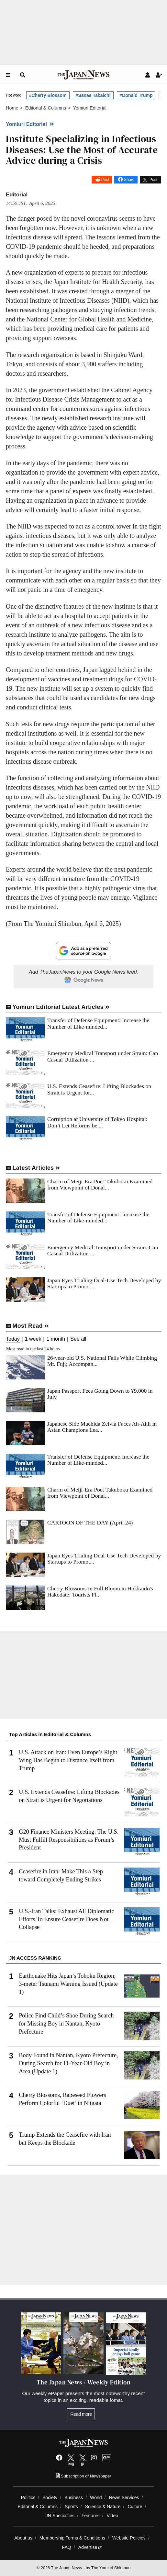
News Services (124, 2497)
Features (91, 2515)
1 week (33, 1339)
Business (73, 2497)
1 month (55, 1339)
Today (13, 1339)
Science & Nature (103, 2506)
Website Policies (129, 2537)
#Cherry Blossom (48, 95)
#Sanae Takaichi (93, 95)
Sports (71, 2506)
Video (112, 2515)
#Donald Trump (136, 95)
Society (49, 2497)
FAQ (66, 2547)
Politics (28, 2497)
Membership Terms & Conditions (72, 2537)
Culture (135, 2506)
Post (105, 179)
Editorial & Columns (38, 2506)
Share (129, 179)
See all (78, 1339)
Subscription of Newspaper (83, 2476)
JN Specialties (60, 2515)
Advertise (90, 2547)
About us (23, 2537)
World (96, 2497)
